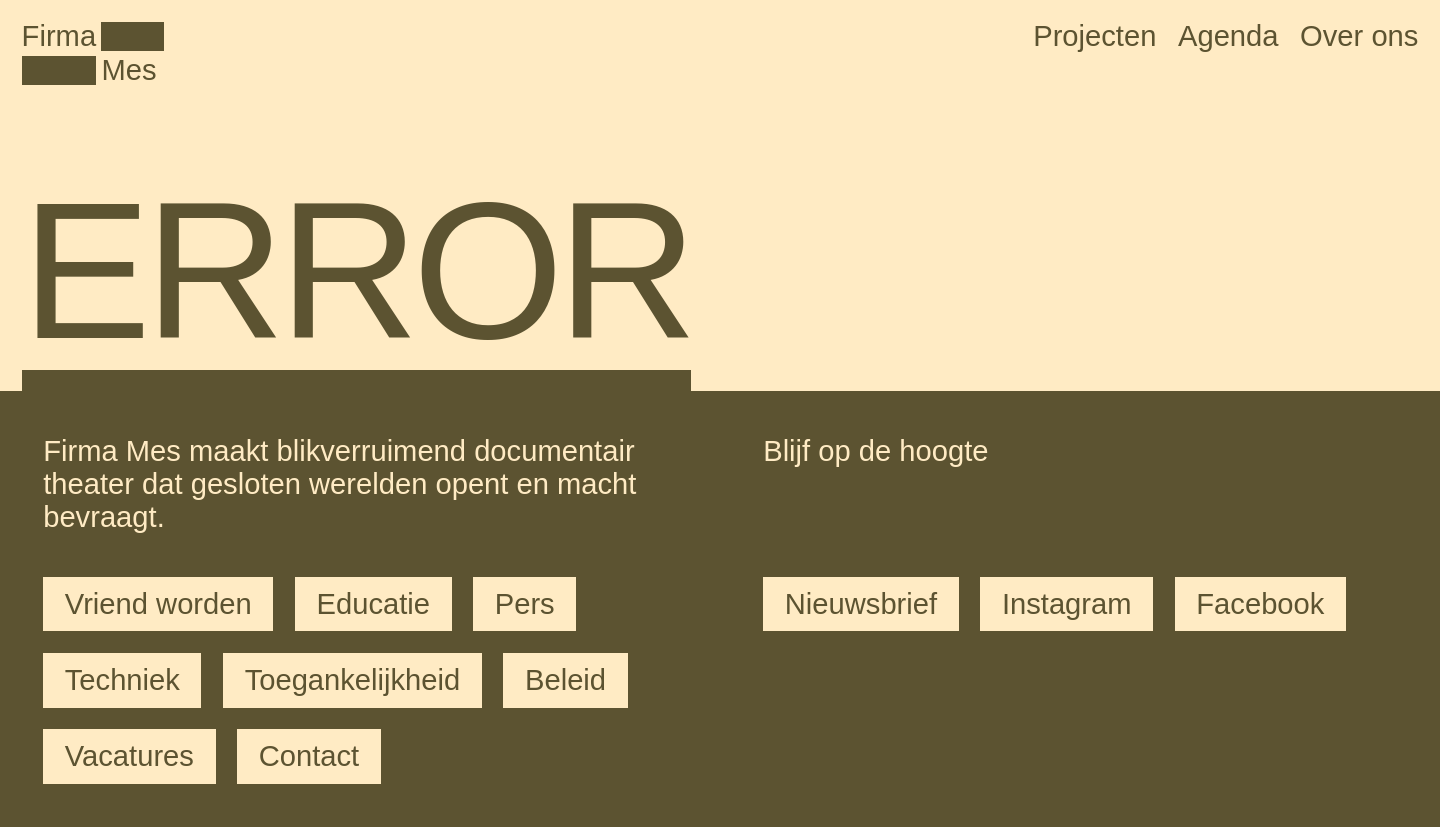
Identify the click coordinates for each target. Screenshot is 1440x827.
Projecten (1094, 36)
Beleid (565, 680)
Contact (309, 756)
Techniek (122, 680)
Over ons (1359, 36)
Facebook (1260, 604)
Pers (525, 604)
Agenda (1228, 36)
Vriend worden (158, 604)
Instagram (1067, 604)
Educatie (373, 604)
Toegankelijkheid (353, 680)
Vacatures (129, 756)
